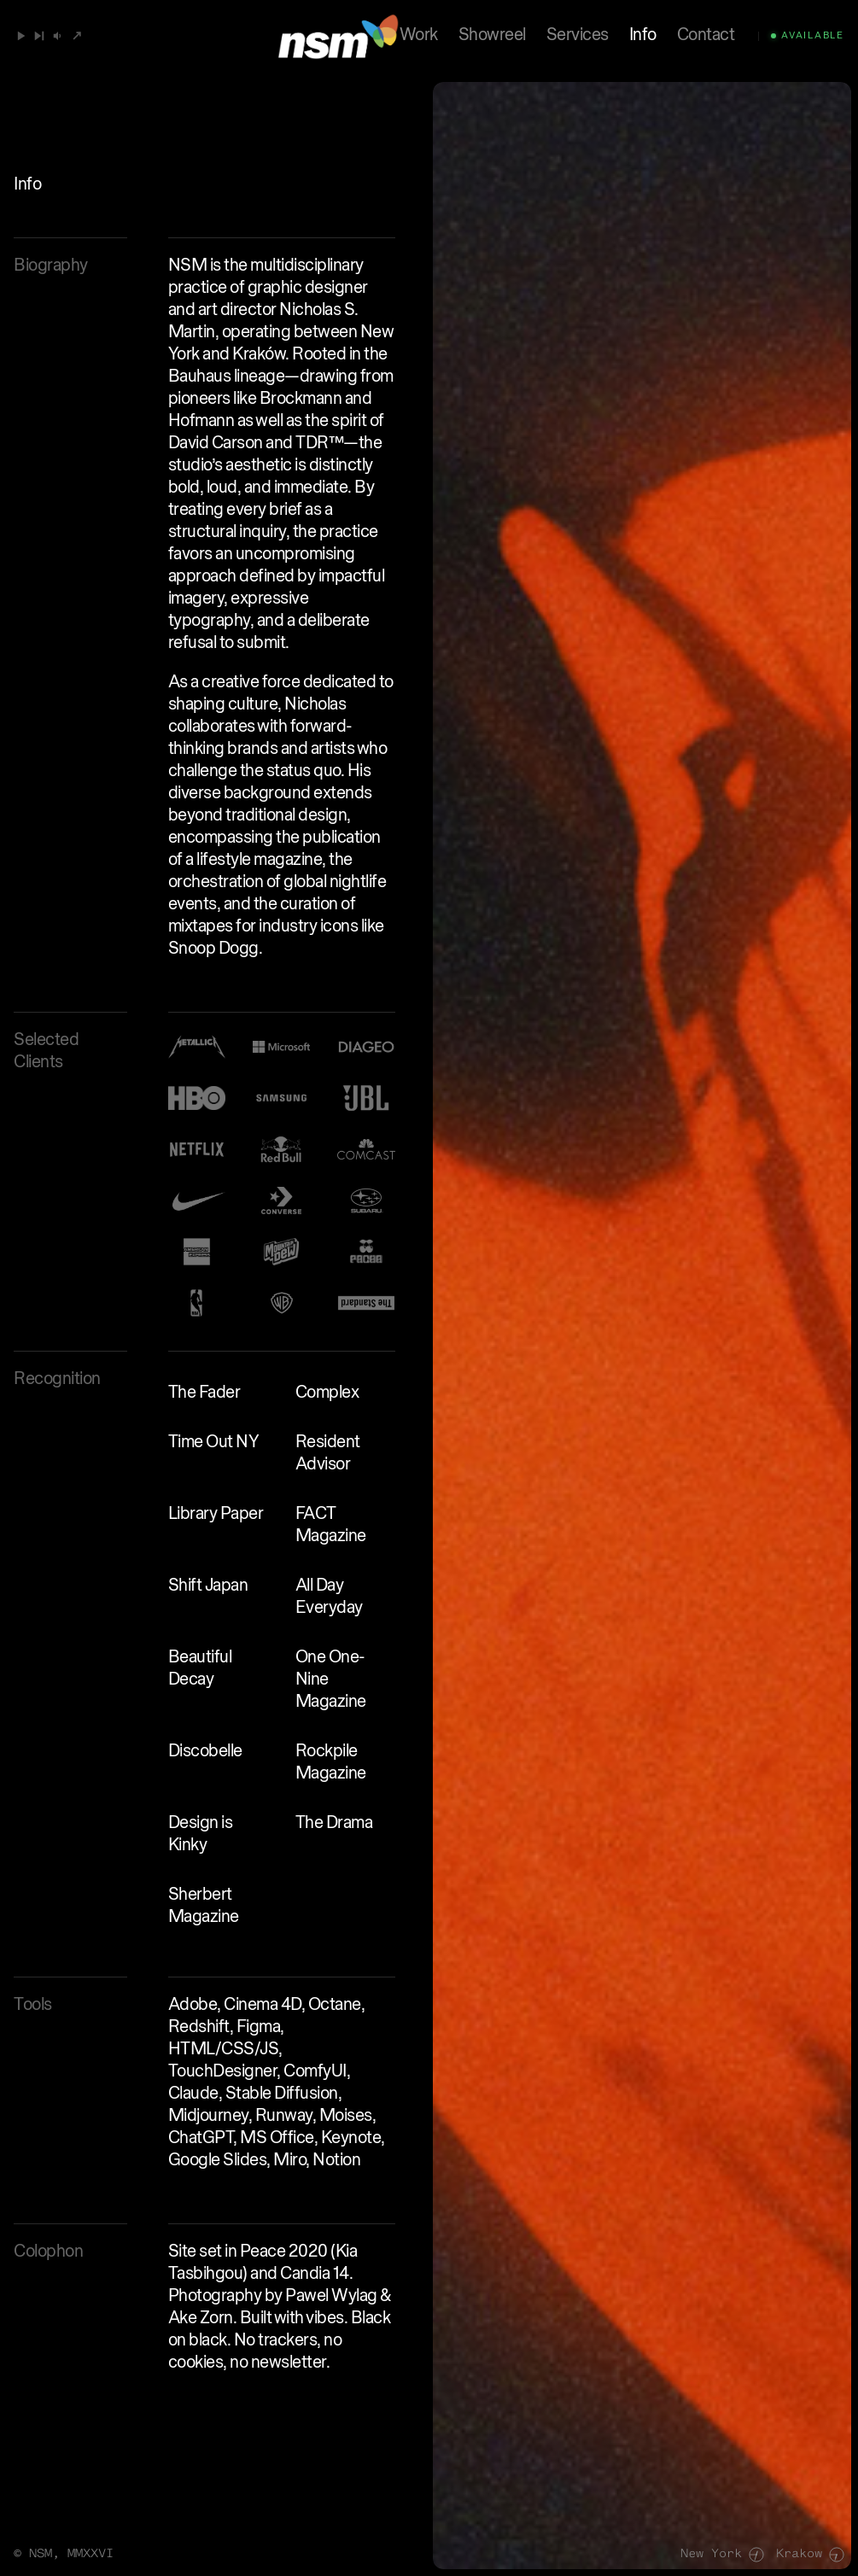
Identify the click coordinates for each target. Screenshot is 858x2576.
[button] (58, 35)
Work (419, 35)
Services (577, 35)
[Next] (39, 35)
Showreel (492, 35)
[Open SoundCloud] (76, 35)
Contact (706, 35)
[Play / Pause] (21, 35)
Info (643, 35)
